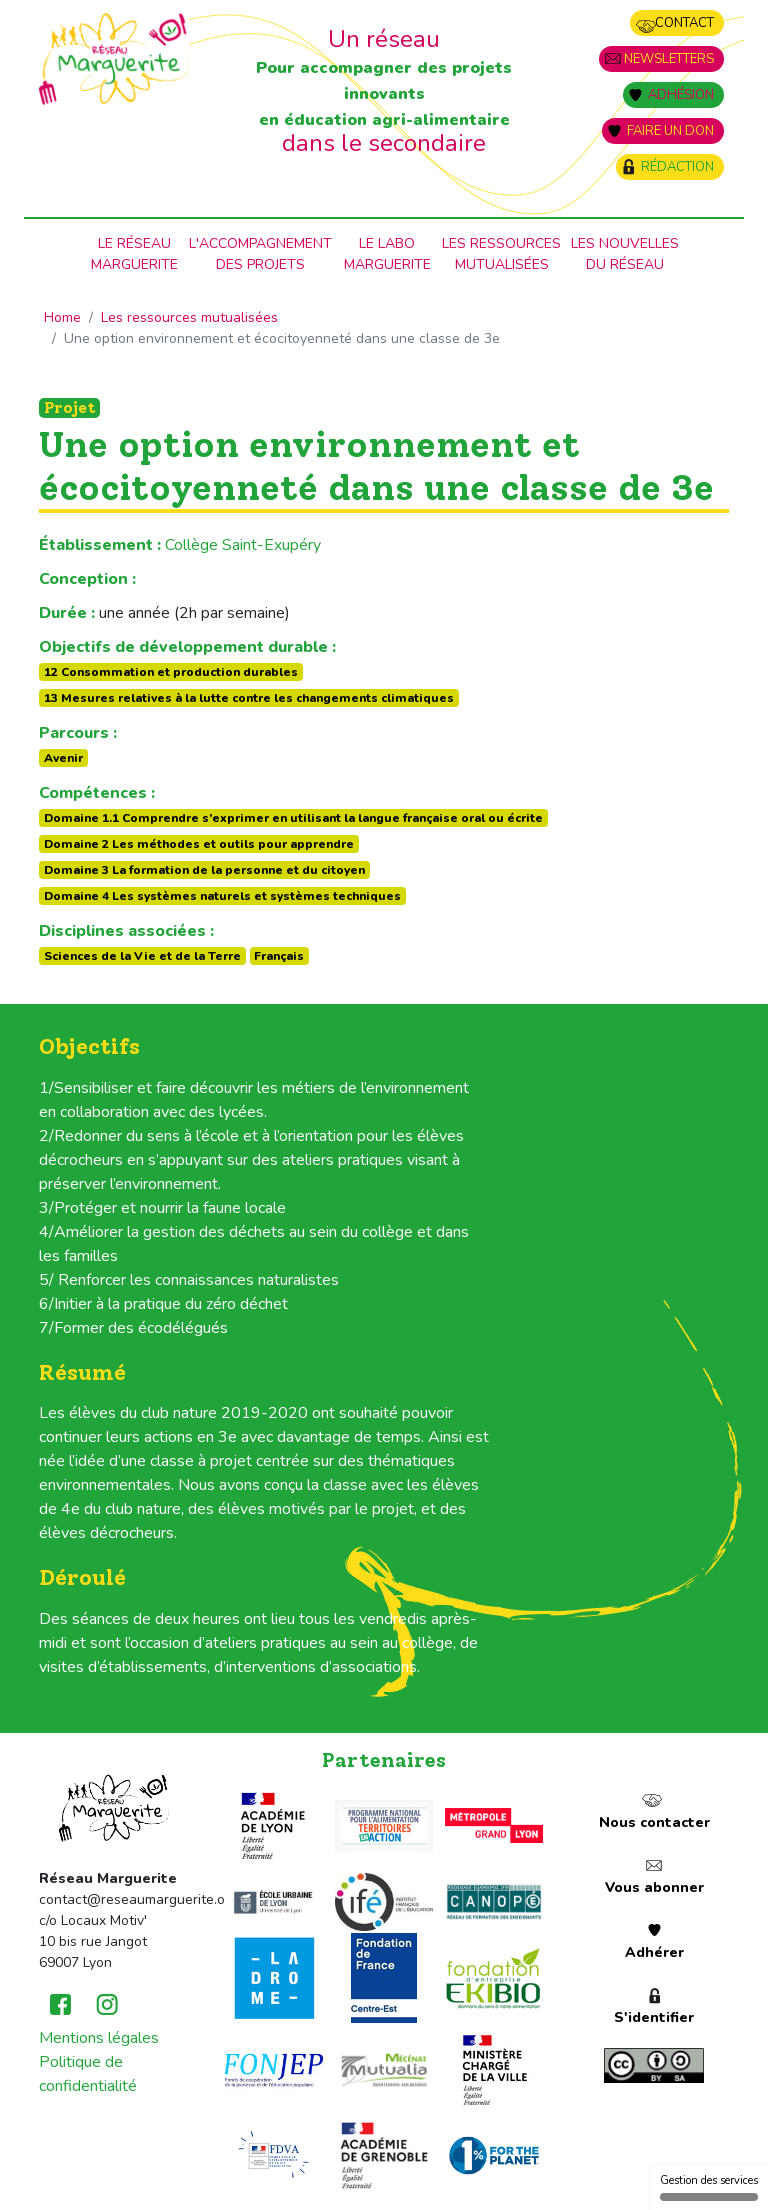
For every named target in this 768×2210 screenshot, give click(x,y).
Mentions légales (99, 2038)
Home (62, 317)
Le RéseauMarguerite (134, 254)
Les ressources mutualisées (501, 254)
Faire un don (670, 131)
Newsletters (669, 59)
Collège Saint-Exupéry (243, 545)
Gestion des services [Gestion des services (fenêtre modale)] (709, 2187)
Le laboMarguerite (387, 254)
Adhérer (654, 1952)
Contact (684, 23)
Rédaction (677, 167)
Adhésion (681, 95)
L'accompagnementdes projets (260, 254)
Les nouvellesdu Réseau (625, 254)
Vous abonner (654, 1887)
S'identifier (654, 2017)
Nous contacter (654, 1822)
